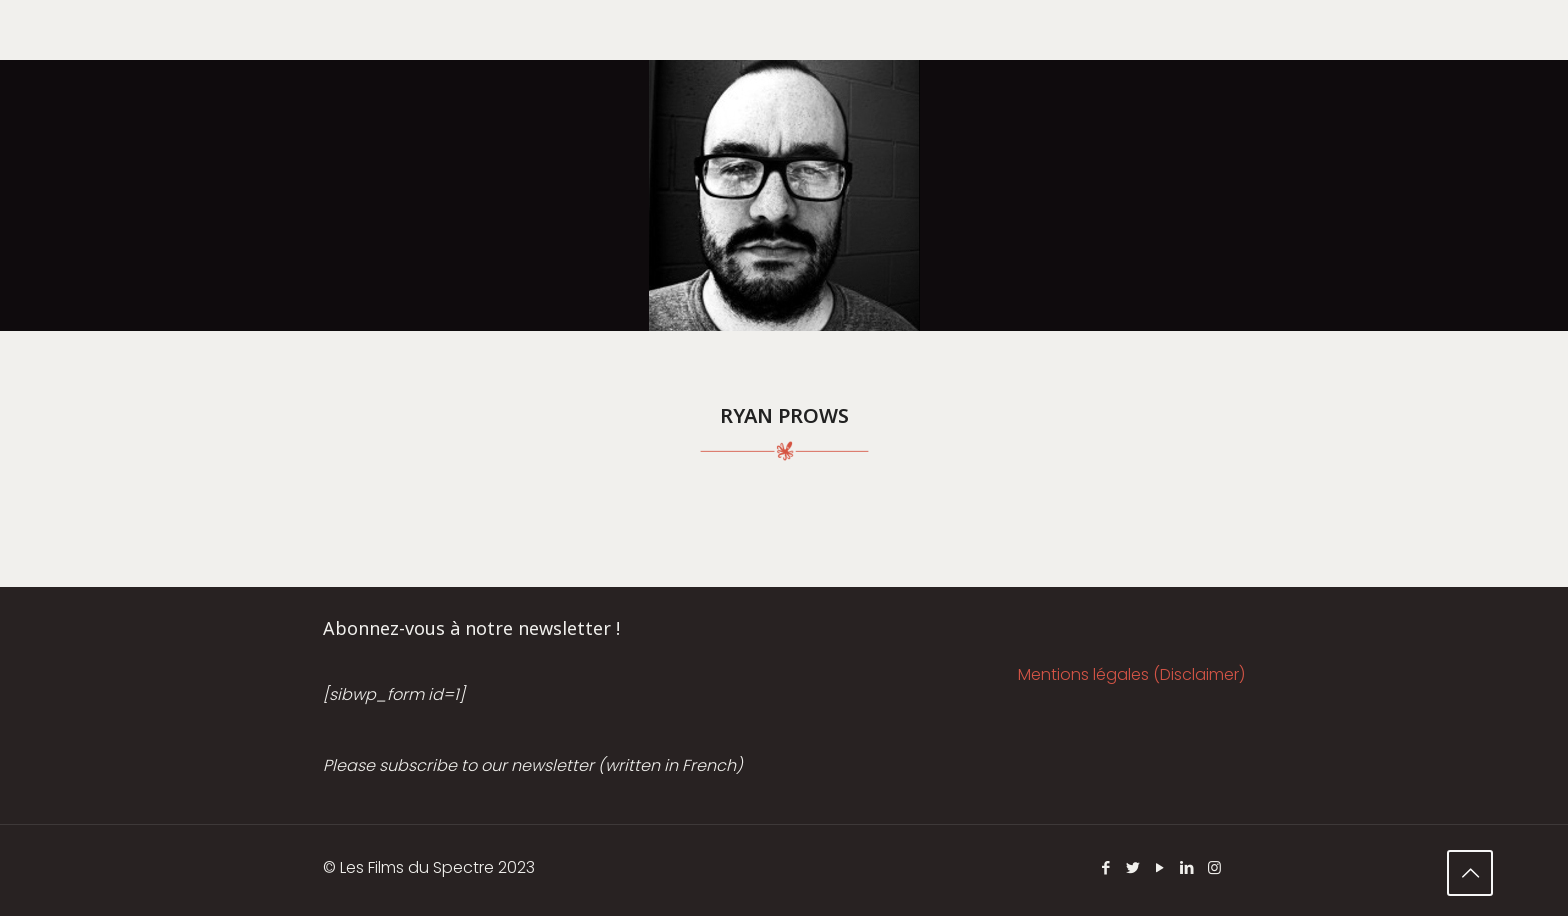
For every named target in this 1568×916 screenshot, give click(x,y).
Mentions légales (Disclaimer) (1131, 674)
